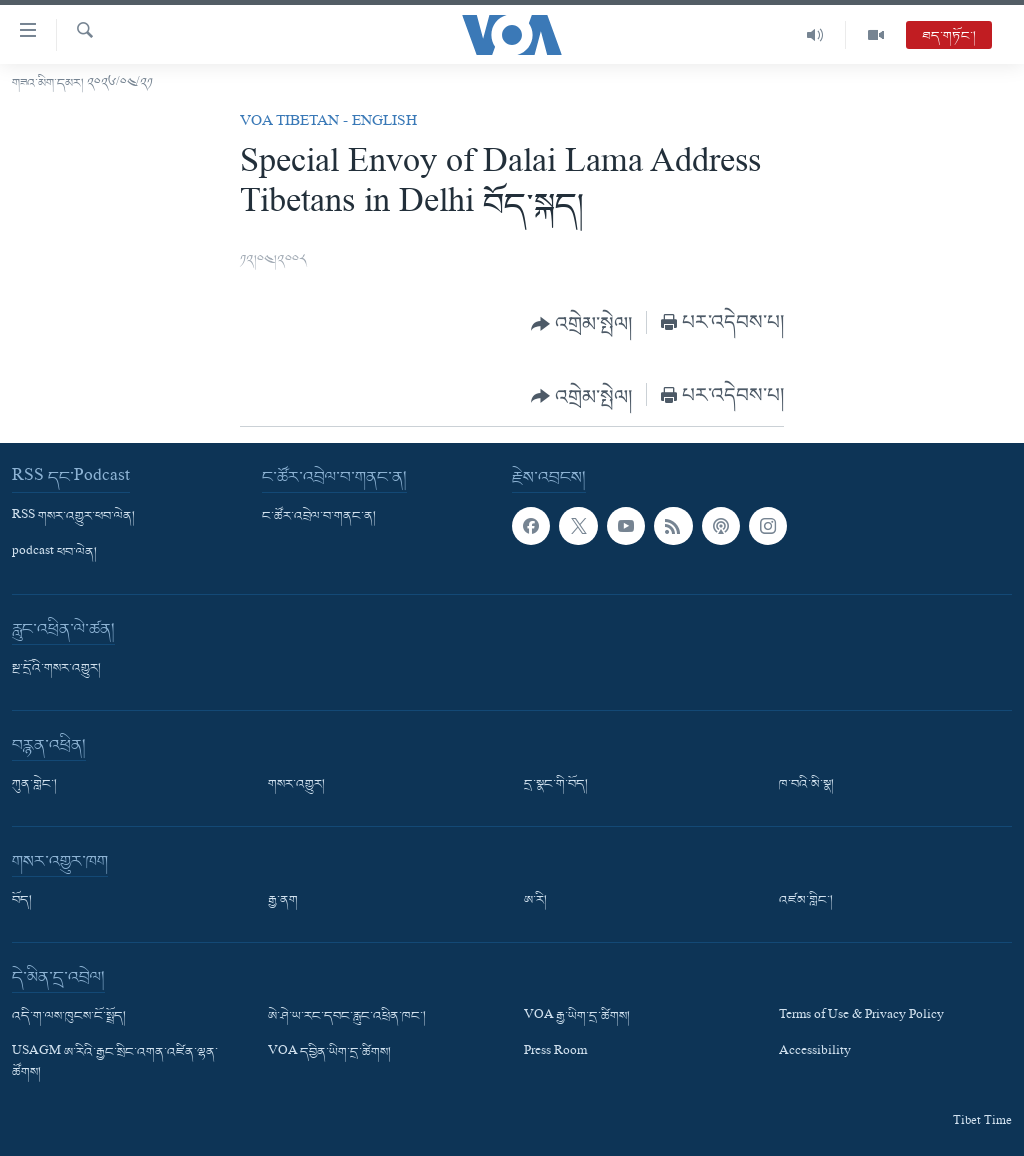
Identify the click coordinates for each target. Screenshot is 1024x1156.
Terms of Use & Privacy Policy (861, 1017)
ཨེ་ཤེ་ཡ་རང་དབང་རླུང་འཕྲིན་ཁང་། (347, 1017)
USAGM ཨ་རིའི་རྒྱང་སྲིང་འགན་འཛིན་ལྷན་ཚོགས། (115, 1063)
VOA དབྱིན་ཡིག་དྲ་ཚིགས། (329, 1053)
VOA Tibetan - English (328, 123)
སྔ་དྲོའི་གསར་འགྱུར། (56, 669)
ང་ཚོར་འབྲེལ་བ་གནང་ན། (319, 517)
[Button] (582, 324)
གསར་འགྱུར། (296, 785)
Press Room (555, 1053)
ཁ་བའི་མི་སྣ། (806, 785)
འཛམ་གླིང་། (806, 901)
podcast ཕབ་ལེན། (54, 553)
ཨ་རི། (535, 901)
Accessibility (815, 1053)
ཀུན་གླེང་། (34, 785)
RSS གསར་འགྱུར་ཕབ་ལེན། (73, 517)
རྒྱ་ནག (283, 901)
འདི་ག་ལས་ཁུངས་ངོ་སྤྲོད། (69, 1017)
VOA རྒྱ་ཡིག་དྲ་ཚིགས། (577, 1017)
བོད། (22, 901)
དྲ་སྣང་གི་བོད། (556, 785)
